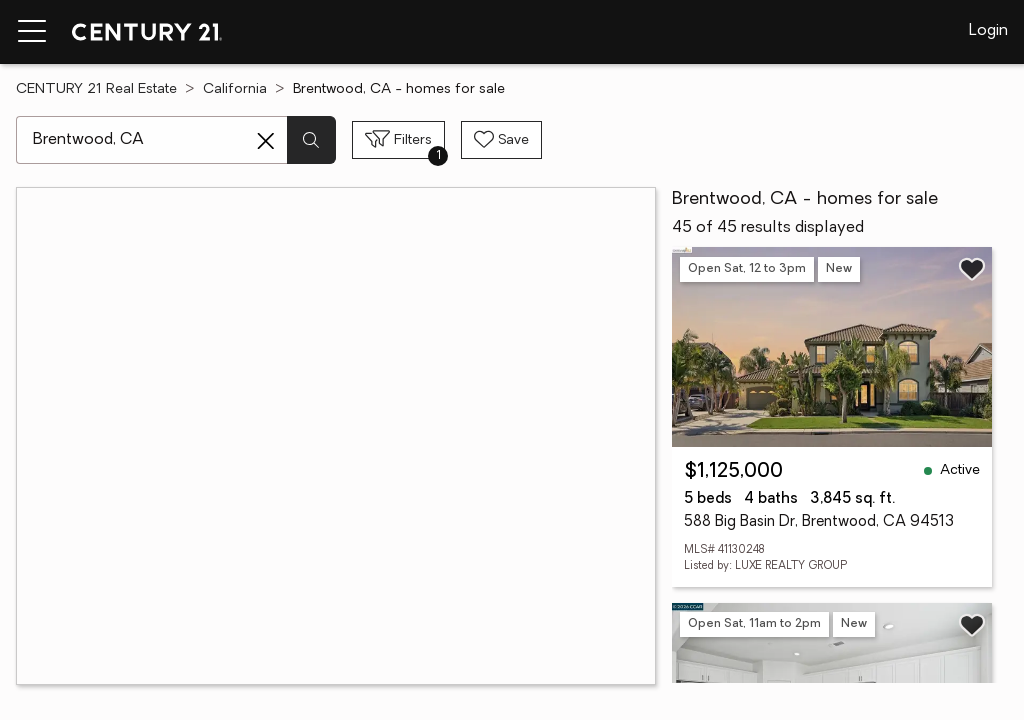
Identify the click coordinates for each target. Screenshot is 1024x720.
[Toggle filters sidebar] (398, 140)
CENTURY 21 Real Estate (96, 89)
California (235, 89)
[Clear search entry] (266, 141)
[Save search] (501, 140)
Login (988, 31)
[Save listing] (972, 269)
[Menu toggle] (32, 32)
